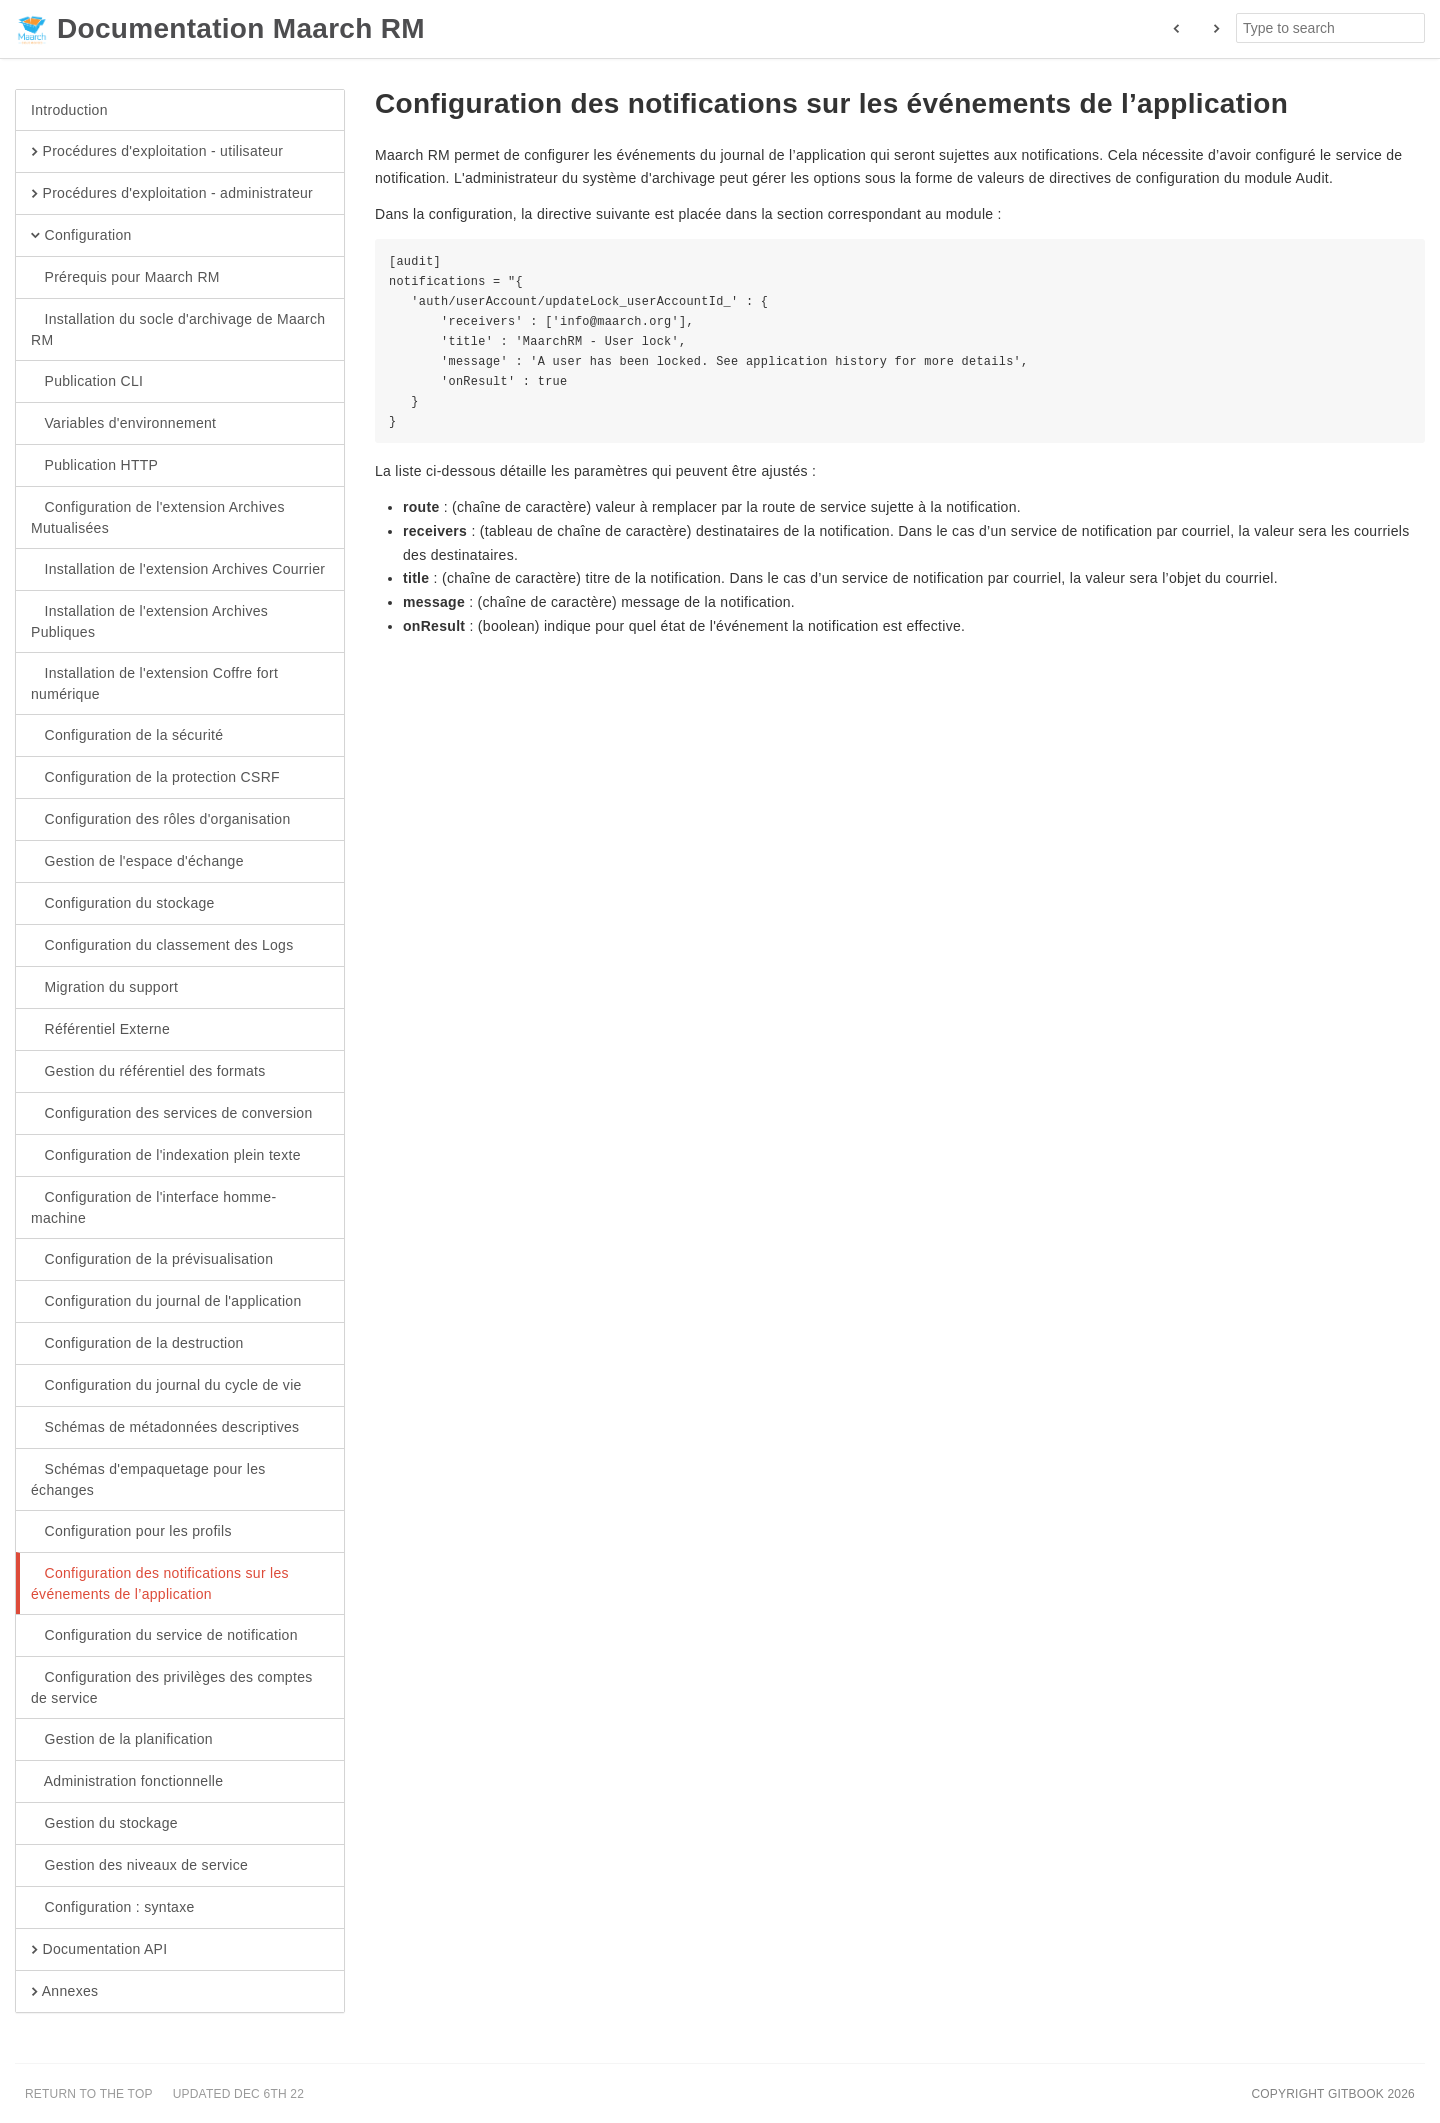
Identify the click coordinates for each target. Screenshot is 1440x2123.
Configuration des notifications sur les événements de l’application (160, 1583)
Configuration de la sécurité (127, 736)
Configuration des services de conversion (172, 1114)
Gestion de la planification (122, 1740)
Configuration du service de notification (164, 1636)
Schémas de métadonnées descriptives (165, 1428)
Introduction (69, 110)
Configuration (81, 236)
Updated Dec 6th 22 (238, 2094)
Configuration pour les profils (131, 1532)
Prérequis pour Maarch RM (125, 278)
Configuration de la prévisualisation (152, 1260)
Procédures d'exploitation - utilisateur (157, 152)
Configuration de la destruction (137, 1344)
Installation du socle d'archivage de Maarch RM (178, 329)
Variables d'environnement (123, 424)
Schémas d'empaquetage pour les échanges (148, 1479)
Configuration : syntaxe (113, 1908)
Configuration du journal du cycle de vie (166, 1386)
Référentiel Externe (100, 1030)
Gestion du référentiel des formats (148, 1072)
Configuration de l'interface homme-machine (153, 1207)
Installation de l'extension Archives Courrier (178, 570)
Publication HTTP (94, 466)
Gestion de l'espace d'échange (137, 862)
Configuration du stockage (123, 904)
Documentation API (99, 1950)
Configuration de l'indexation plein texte (166, 1156)
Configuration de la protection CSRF (155, 778)
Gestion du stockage (104, 1824)
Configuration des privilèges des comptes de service (172, 1687)
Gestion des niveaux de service (139, 1866)
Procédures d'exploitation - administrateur (172, 194)
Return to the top (89, 2094)
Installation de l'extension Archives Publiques (149, 621)
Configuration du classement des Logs (162, 946)
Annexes (64, 1992)
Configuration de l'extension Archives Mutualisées (158, 517)
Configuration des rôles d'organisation (161, 820)
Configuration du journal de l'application (166, 1302)
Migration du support (104, 988)
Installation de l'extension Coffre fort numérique (154, 683)
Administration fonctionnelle (127, 1782)
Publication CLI (87, 382)
